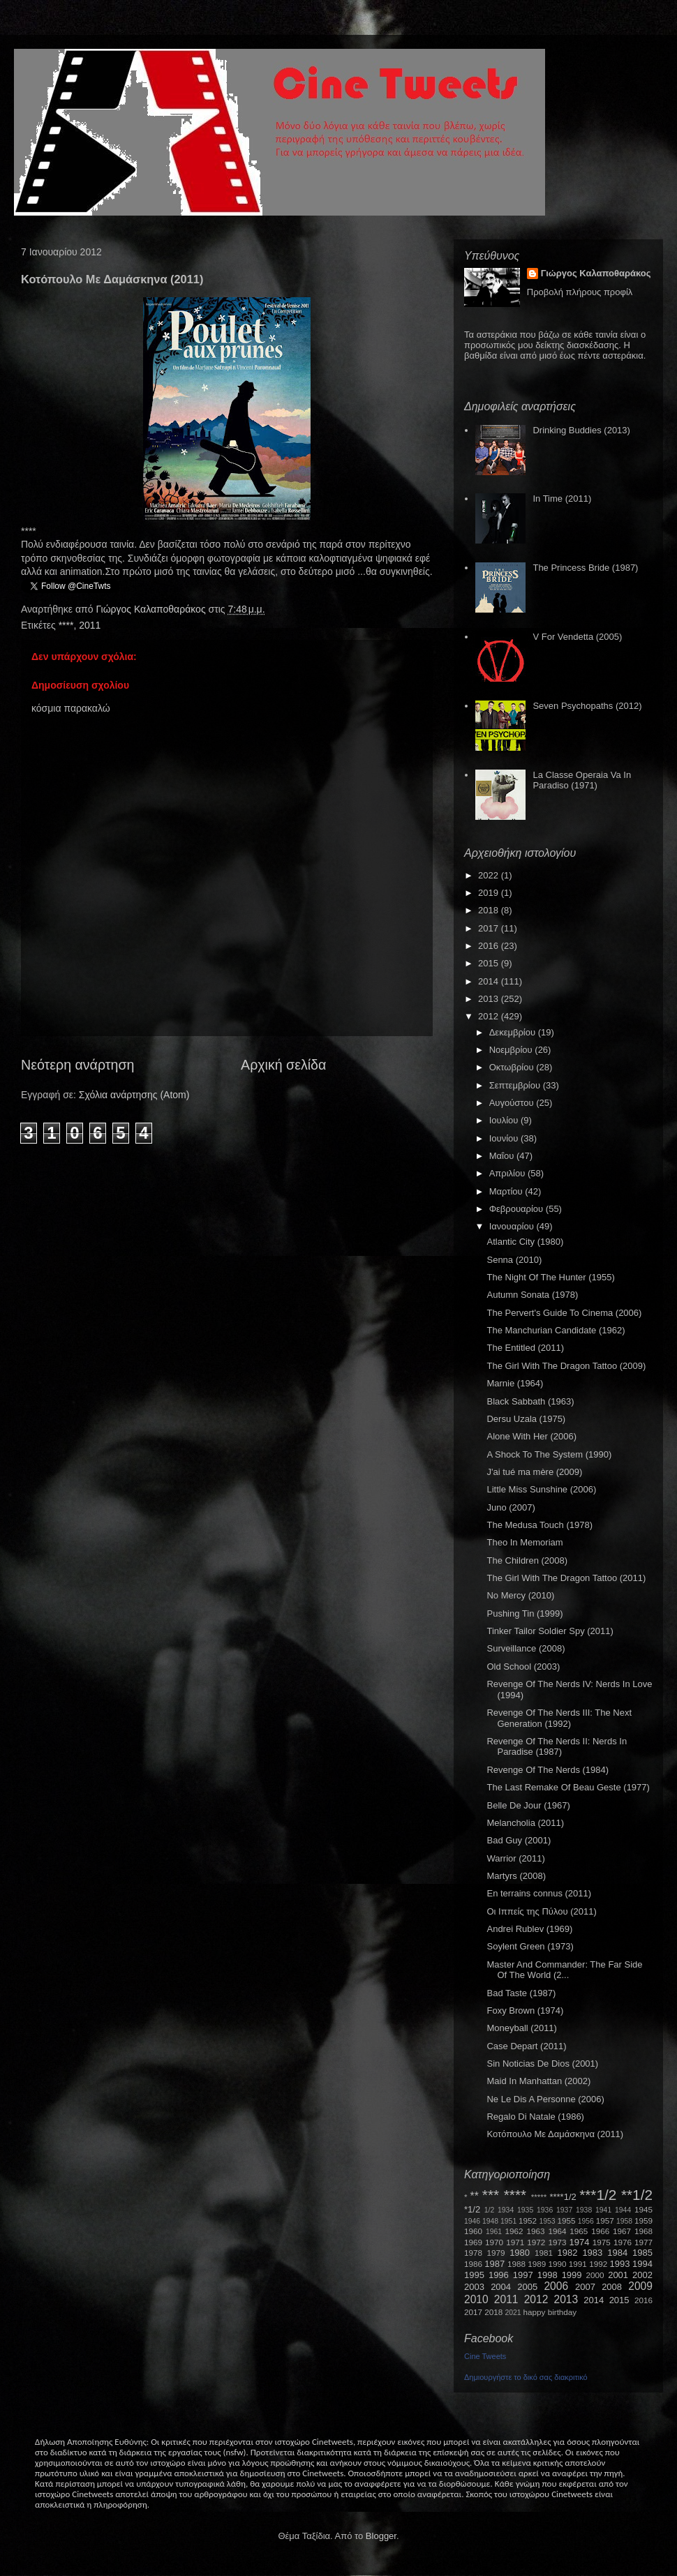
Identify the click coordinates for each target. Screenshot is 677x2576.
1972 (536, 2242)
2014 (489, 981)
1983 (592, 2252)
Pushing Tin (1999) (524, 1613)
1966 (600, 2231)
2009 (640, 2286)
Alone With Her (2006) (531, 1436)
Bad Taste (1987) (521, 1993)
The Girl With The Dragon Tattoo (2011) (566, 1578)
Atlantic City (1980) (524, 1241)
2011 (90, 625)
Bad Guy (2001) (518, 1840)
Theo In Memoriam (524, 1542)
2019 (489, 893)
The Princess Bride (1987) (585, 567)
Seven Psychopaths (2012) (587, 706)
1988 (516, 2263)
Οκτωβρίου (512, 1067)
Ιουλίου (505, 1120)
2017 (489, 928)
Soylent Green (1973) (529, 1946)
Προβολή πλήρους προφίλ (580, 292)
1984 (617, 2252)
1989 (537, 2263)
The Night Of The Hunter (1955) (550, 1277)
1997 (523, 2275)
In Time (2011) (562, 498)
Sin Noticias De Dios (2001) (542, 2063)
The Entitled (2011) (525, 1347)
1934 (506, 2210)
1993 (619, 2264)
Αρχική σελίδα (283, 1064)
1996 (499, 2275)
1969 (473, 2242)
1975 (602, 2242)
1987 (494, 2264)
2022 (489, 875)
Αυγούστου (513, 1103)
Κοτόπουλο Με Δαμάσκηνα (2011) (554, 2134)
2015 (489, 963)
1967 (622, 2231)
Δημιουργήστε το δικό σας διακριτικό (526, 2377)
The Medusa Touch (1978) (539, 1525)
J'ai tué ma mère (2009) (534, 1472)
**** (66, 625)
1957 (605, 2220)
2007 (585, 2287)
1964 (557, 2231)
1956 (586, 2221)
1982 (568, 2252)
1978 (473, 2252)
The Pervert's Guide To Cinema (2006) (563, 1313)
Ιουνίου (505, 1138)
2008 (612, 2287)
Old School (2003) (523, 1666)
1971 (515, 2242)
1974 (579, 2242)
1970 (494, 2242)
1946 (472, 2221)
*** (490, 2195)
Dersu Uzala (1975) (525, 1419)
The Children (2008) (526, 1560)
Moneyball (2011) (521, 2028)
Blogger (381, 2536)
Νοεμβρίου (512, 1049)
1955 (566, 2220)
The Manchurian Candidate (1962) (555, 1330)
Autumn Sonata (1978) (532, 1294)
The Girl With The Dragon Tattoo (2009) (566, 1366)
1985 (642, 2252)
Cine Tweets (485, 2356)
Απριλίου (508, 1173)
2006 (556, 2286)
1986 (473, 2263)
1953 (547, 2221)
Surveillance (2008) (525, 1648)
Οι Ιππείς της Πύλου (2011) (541, 1911)
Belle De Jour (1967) (528, 1805)
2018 (489, 910)
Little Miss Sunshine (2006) (541, 1489)
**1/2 (637, 2195)
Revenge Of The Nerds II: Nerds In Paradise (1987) (556, 1747)
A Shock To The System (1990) (548, 1454)
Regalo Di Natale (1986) (534, 2116)
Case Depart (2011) (526, 2046)
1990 (558, 2263)
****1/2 (562, 2197)
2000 (595, 2274)
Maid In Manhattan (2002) (538, 2081)
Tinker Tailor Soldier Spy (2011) (549, 1631)
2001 (618, 2275)
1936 (545, 2210)
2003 (474, 2287)
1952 (528, 2220)
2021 (513, 2312)
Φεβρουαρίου (517, 1209)
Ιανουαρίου (513, 1226)
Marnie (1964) (514, 1383)
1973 (557, 2242)
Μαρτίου (507, 1191)
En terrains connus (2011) (538, 1893)
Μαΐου (502, 1156)
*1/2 (472, 2209)
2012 (489, 1016)
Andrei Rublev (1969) (529, 1929)
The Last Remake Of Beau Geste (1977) (567, 1787)
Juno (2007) (510, 1507)
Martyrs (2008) (516, 1876)
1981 (544, 2252)
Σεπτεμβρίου (516, 1085)
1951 (508, 2221)
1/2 (489, 2210)
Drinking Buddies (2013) (581, 430)
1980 (519, 2252)
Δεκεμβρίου (513, 1032)
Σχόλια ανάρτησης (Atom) (134, 1094)
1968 (643, 2231)
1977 (643, 2242)
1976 (622, 2242)
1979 (496, 2252)
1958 (624, 2221)
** (474, 2196)
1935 (525, 2210)
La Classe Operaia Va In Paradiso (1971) (582, 780)
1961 (494, 2232)
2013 (489, 999)
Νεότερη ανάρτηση (77, 1064)
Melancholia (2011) (525, 1823)
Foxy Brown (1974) (524, 2010)
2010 (476, 2299)
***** (539, 2196)
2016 (489, 946)
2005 (527, 2287)
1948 (490, 2221)
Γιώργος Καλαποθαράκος (152, 609)
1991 (578, 2263)
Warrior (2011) (515, 1858)
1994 (642, 2264)
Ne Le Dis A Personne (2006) (545, 2099)
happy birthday (550, 2311)
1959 (643, 2220)
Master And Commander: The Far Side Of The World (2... (564, 1970)
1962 (514, 2231)
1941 (603, 2210)
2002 (642, 2275)
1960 (473, 2231)
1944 (623, 2210)
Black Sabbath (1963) (530, 1401)
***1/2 (597, 2195)
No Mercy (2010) (520, 1595)
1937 (564, 2210)
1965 (579, 2231)
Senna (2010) (514, 1260)
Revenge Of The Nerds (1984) (547, 1770)
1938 (584, 2210)
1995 (474, 2275)
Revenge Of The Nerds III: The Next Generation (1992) (559, 1718)
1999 (572, 2275)
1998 (547, 2275)
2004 (501, 2287)
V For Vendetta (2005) (577, 636)
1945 (643, 2209)
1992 (598, 2263)
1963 (535, 2231)
